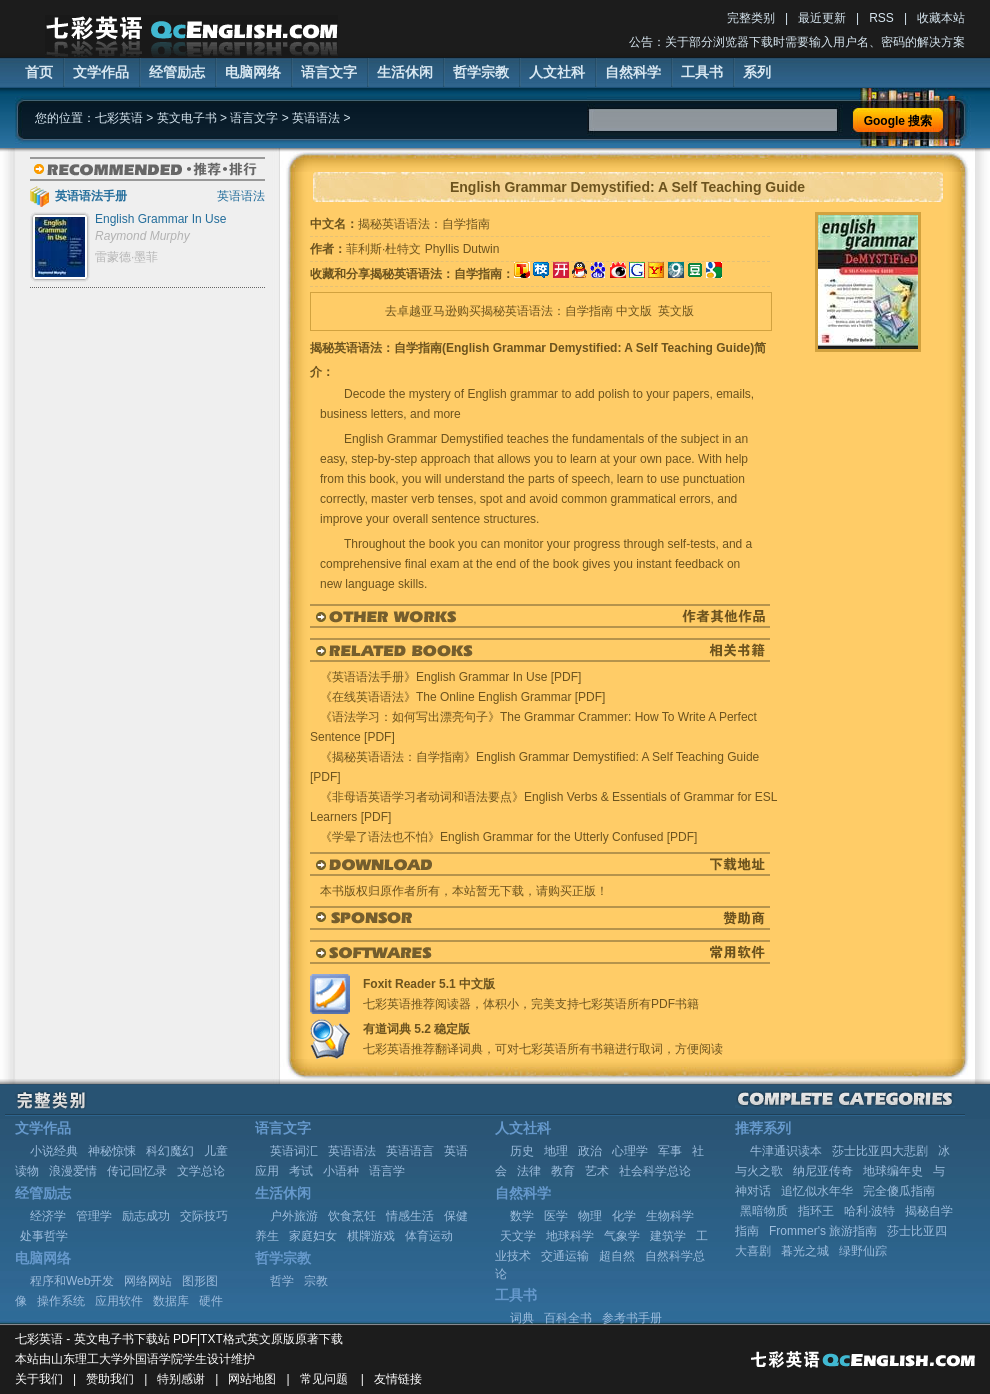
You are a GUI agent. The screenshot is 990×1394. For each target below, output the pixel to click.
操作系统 (61, 1301)
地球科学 (570, 1236)
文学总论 (201, 1171)
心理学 (630, 1151)
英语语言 (410, 1151)
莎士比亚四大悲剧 (880, 1151)
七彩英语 (119, 118)
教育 (563, 1171)
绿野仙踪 (863, 1251)
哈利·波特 (869, 1211)
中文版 (634, 311)
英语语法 (316, 118)
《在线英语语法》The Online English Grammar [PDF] (462, 697)
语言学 (387, 1171)
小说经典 (54, 1151)
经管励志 (177, 72)
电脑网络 (253, 72)
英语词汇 (294, 1151)
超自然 (617, 1256)
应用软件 (119, 1301)
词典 (522, 1318)
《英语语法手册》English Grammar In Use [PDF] (450, 677)
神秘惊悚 (112, 1151)
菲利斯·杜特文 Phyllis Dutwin (422, 249)
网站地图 (252, 1379)
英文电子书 (187, 118)
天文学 (518, 1236)
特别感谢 (181, 1379)
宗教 (316, 1281)
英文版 (676, 311)
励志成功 (146, 1216)
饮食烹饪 (352, 1216)
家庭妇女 (313, 1236)
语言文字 (329, 72)
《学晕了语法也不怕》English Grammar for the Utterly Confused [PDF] (508, 837)
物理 (590, 1216)
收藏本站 (941, 18)
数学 (522, 1216)
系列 (757, 72)
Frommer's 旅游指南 (823, 1231)
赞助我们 (110, 1379)
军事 (670, 1151)
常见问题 (324, 1379)
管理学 (94, 1216)
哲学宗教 (481, 72)
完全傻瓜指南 (899, 1191)
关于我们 (39, 1379)
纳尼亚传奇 (823, 1171)
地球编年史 (893, 1171)
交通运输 (565, 1256)
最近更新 (822, 18)
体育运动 (429, 1236)
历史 (522, 1151)
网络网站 (148, 1281)
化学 (624, 1216)
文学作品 (101, 72)
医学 (556, 1216)
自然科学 (633, 72)
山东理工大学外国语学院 (117, 1359)
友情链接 (398, 1379)
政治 (590, 1151)
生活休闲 (405, 72)
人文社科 (557, 72)
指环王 (816, 1211)
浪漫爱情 (73, 1171)
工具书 (702, 72)
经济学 (48, 1216)
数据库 (171, 1301)
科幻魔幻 (170, 1151)
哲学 (282, 1281)
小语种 (341, 1171)
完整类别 (751, 18)
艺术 (597, 1171)
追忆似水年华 (817, 1191)
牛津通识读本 (786, 1151)
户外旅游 (294, 1216)
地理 (556, 1151)
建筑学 (668, 1236)
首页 (39, 72)
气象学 (622, 1236)
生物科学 (670, 1216)
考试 (301, 1171)
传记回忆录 (137, 1171)
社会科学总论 (655, 1171)
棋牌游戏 (371, 1236)
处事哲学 (44, 1236)
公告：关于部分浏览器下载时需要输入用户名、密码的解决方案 (797, 42)
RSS (881, 18)
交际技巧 (204, 1216)
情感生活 (410, 1216)
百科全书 (568, 1318)
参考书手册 (632, 1318)
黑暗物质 (764, 1211)
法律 (529, 1171)
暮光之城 (805, 1251)
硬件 (211, 1301)
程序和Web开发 (72, 1281)
